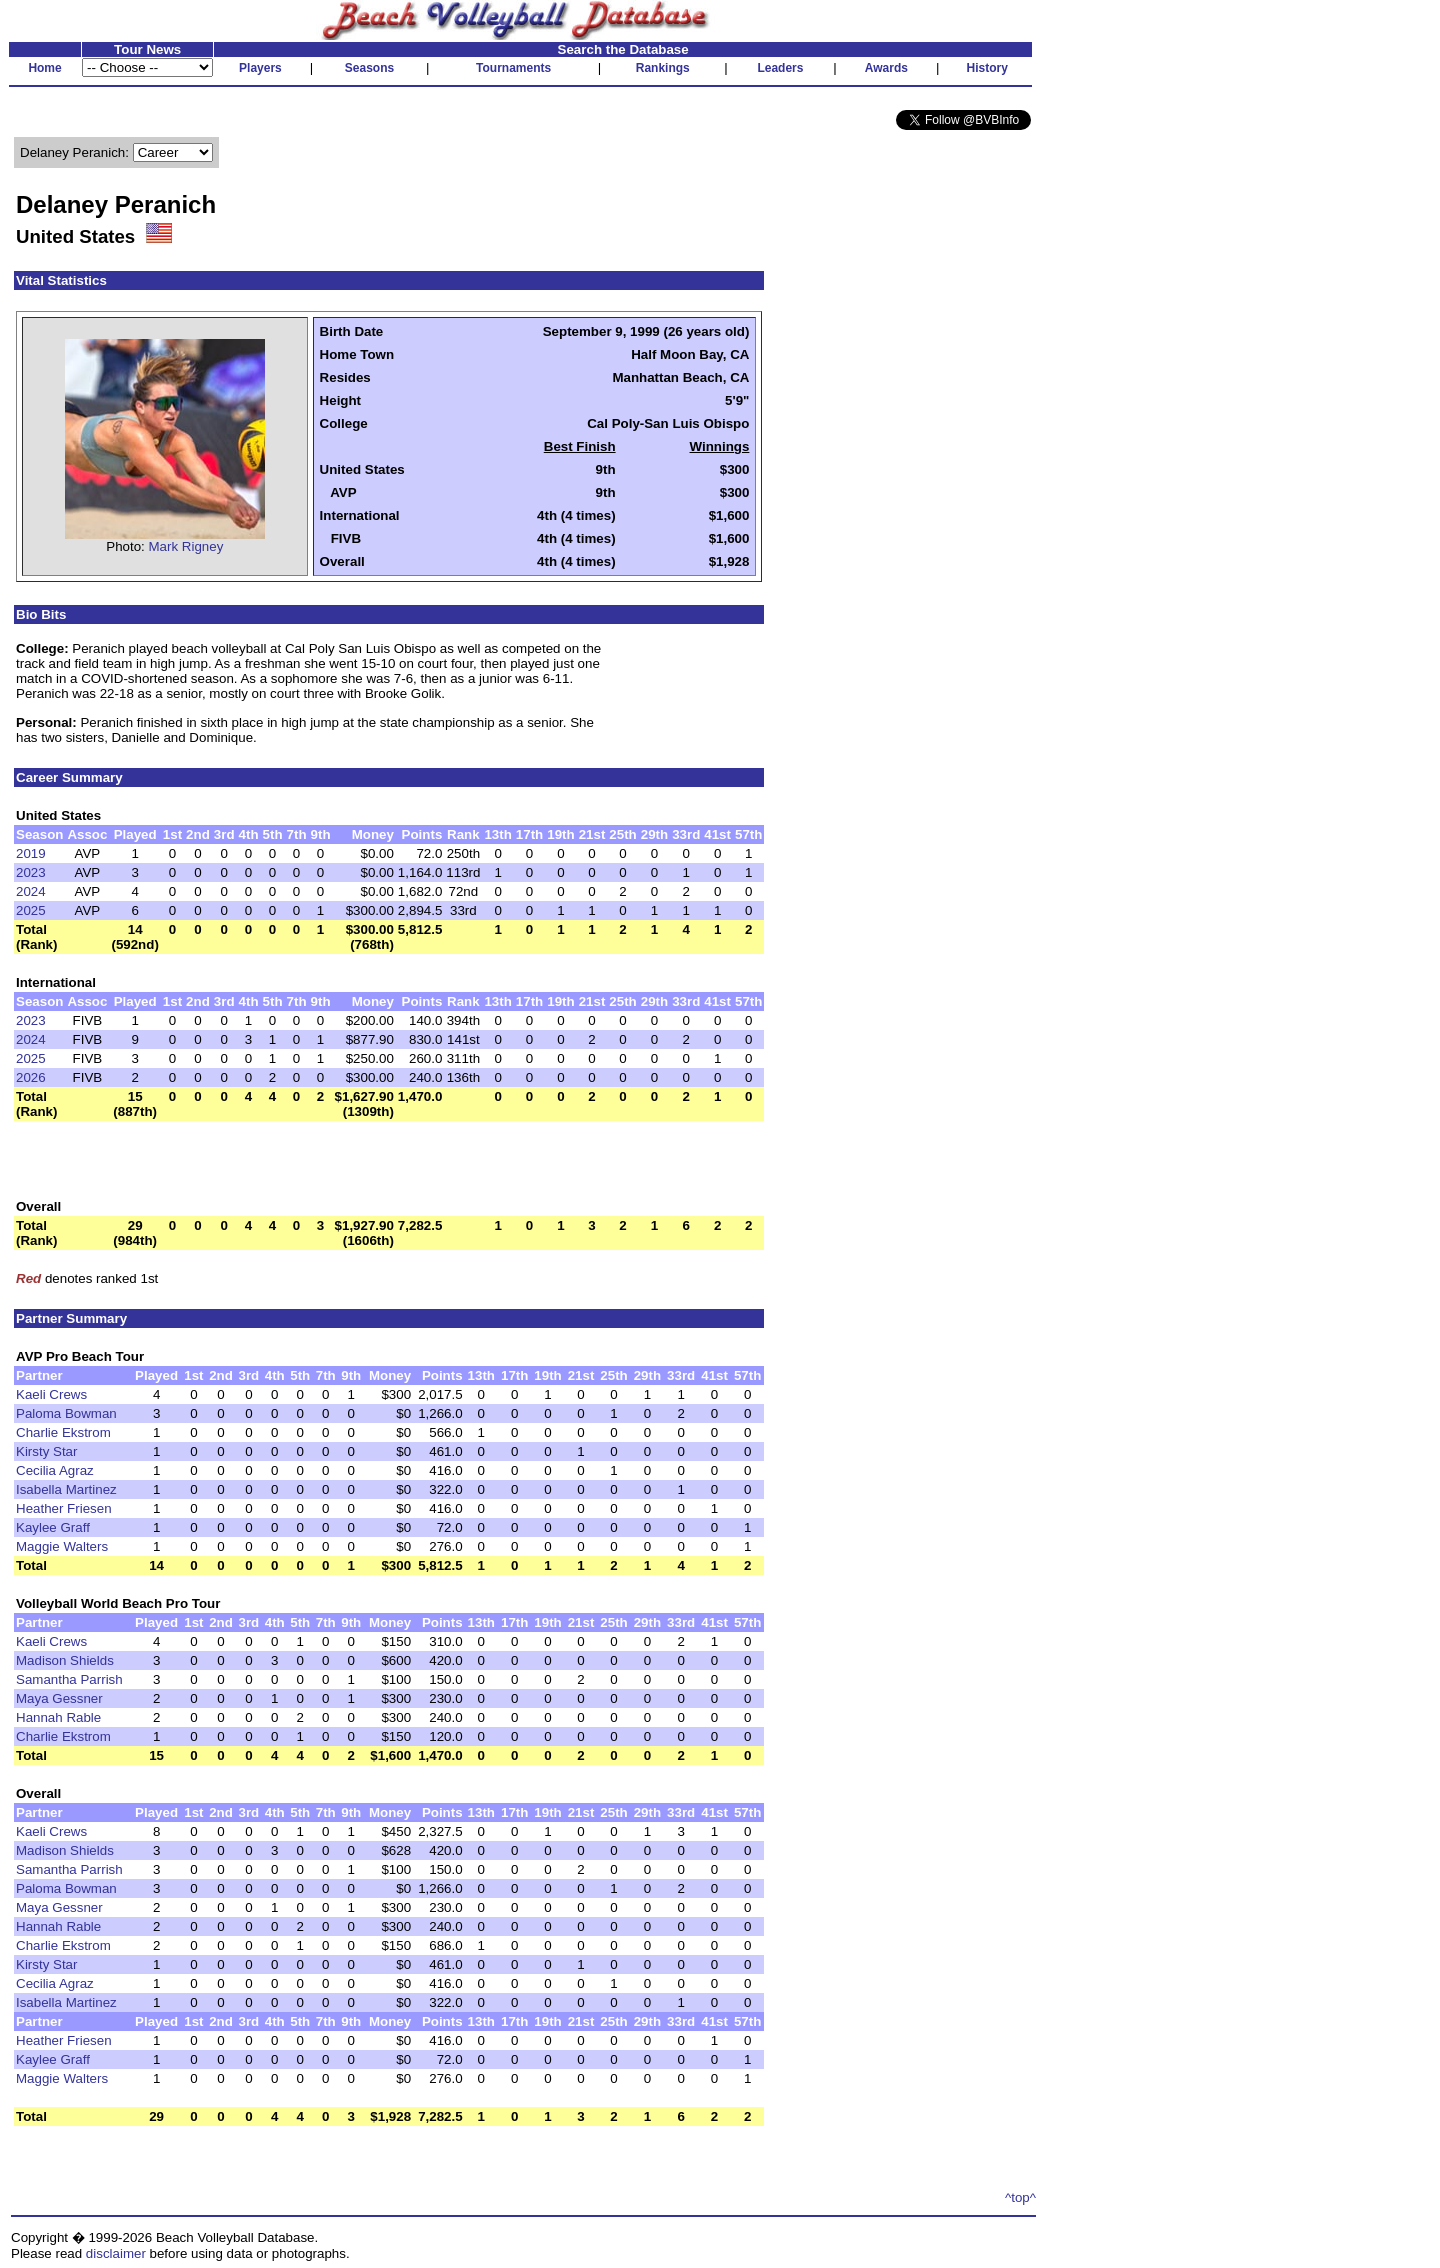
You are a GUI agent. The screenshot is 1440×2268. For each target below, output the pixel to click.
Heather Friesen (64, 1508)
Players (260, 68)
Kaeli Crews (51, 1394)
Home (44, 68)
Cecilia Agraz (55, 1470)
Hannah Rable (58, 1717)
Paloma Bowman (66, 1413)
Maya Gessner (59, 1698)
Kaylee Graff (53, 1527)
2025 (31, 910)
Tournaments (513, 68)
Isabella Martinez (66, 1489)
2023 (31, 872)
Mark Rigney (186, 546)
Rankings (663, 68)
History (987, 68)
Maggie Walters (62, 1546)
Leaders (780, 68)
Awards (886, 68)
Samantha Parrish (69, 1679)
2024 (31, 891)
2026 (31, 1077)
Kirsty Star (46, 1451)
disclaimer (116, 2253)
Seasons (369, 68)
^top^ (1020, 2197)
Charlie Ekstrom (63, 1432)
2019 (31, 853)
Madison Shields (65, 1660)
